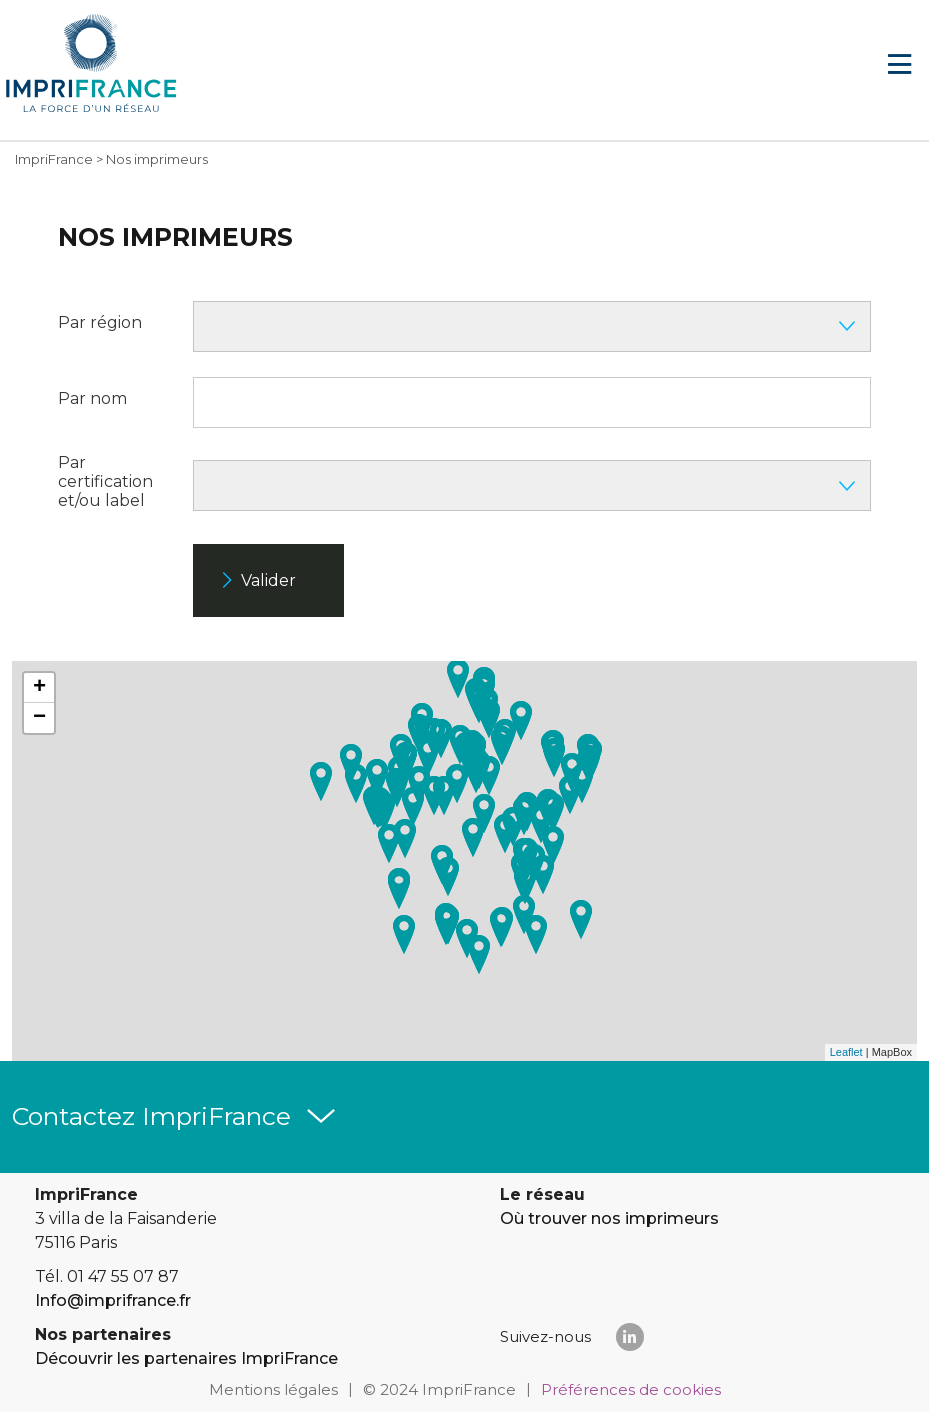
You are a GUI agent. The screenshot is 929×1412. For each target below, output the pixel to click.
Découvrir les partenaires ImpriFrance (186, 1358)
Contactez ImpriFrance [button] (151, 1116)
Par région (100, 322)
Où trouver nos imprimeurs (609, 1218)
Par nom (92, 398)
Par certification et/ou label (105, 481)
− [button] (39, 718)
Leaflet (846, 1052)
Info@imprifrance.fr (113, 1300)
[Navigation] (899, 64)
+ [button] (39, 688)
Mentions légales (273, 1389)
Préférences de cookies (631, 1389)
